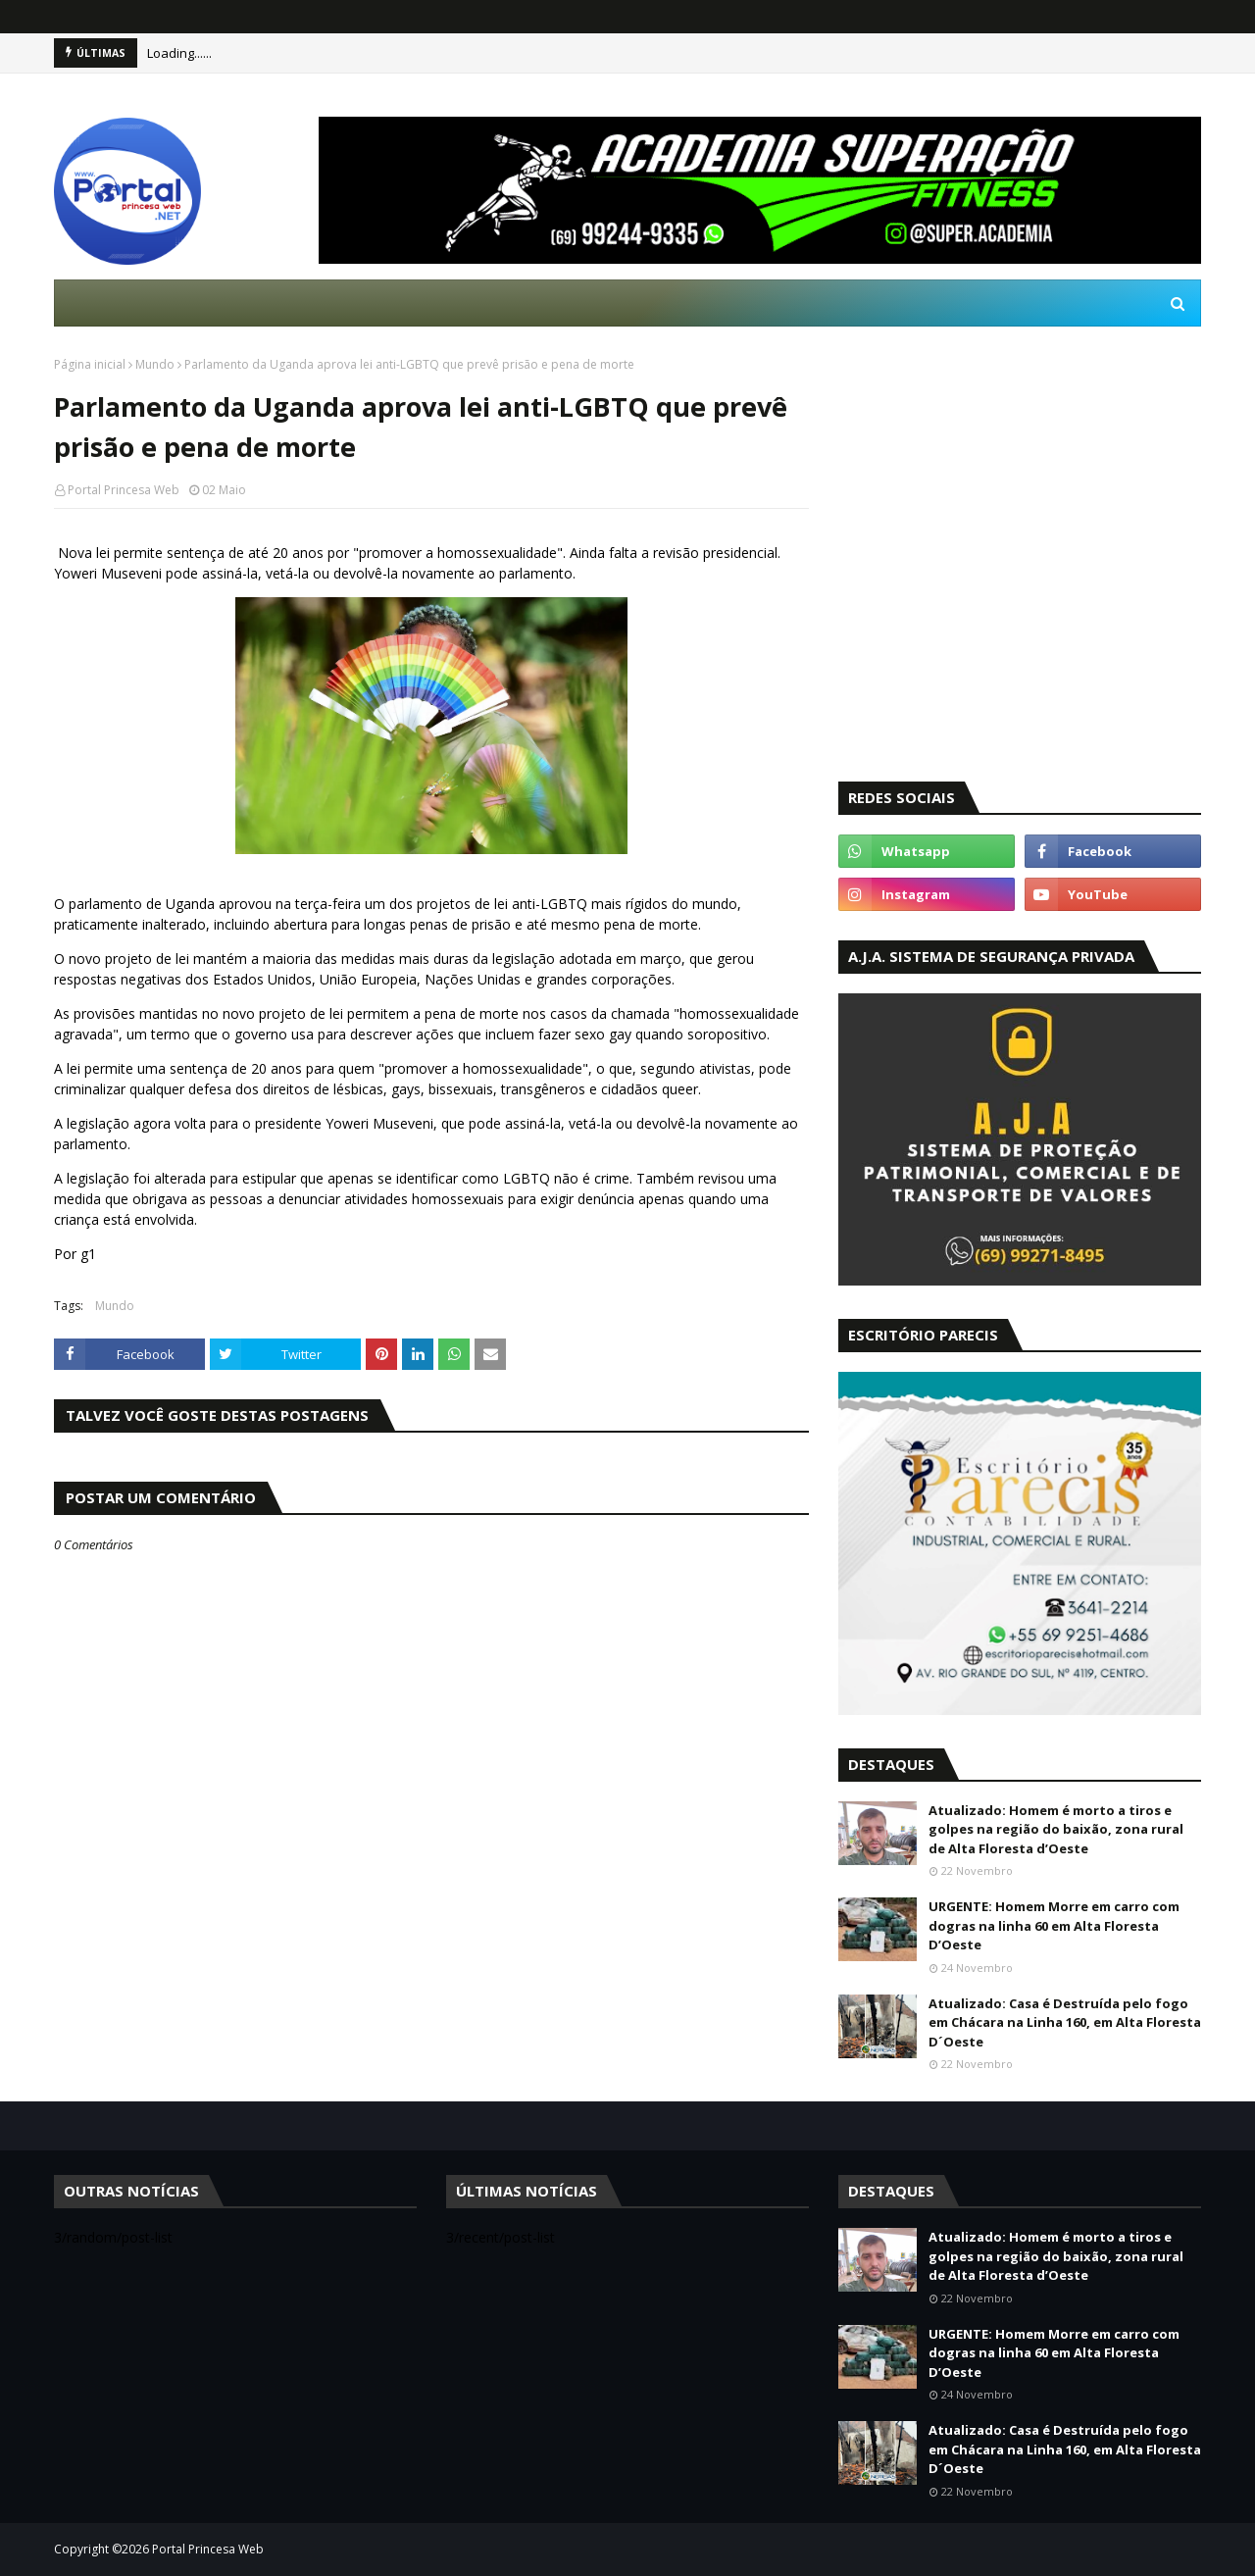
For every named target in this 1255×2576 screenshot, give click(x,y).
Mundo (155, 364)
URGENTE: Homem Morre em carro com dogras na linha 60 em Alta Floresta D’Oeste (1054, 1925)
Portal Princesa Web (123, 489)
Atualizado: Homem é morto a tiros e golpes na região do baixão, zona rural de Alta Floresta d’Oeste (1056, 1829)
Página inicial (90, 364)
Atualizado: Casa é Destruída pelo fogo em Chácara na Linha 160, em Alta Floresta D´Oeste (1065, 2022)
